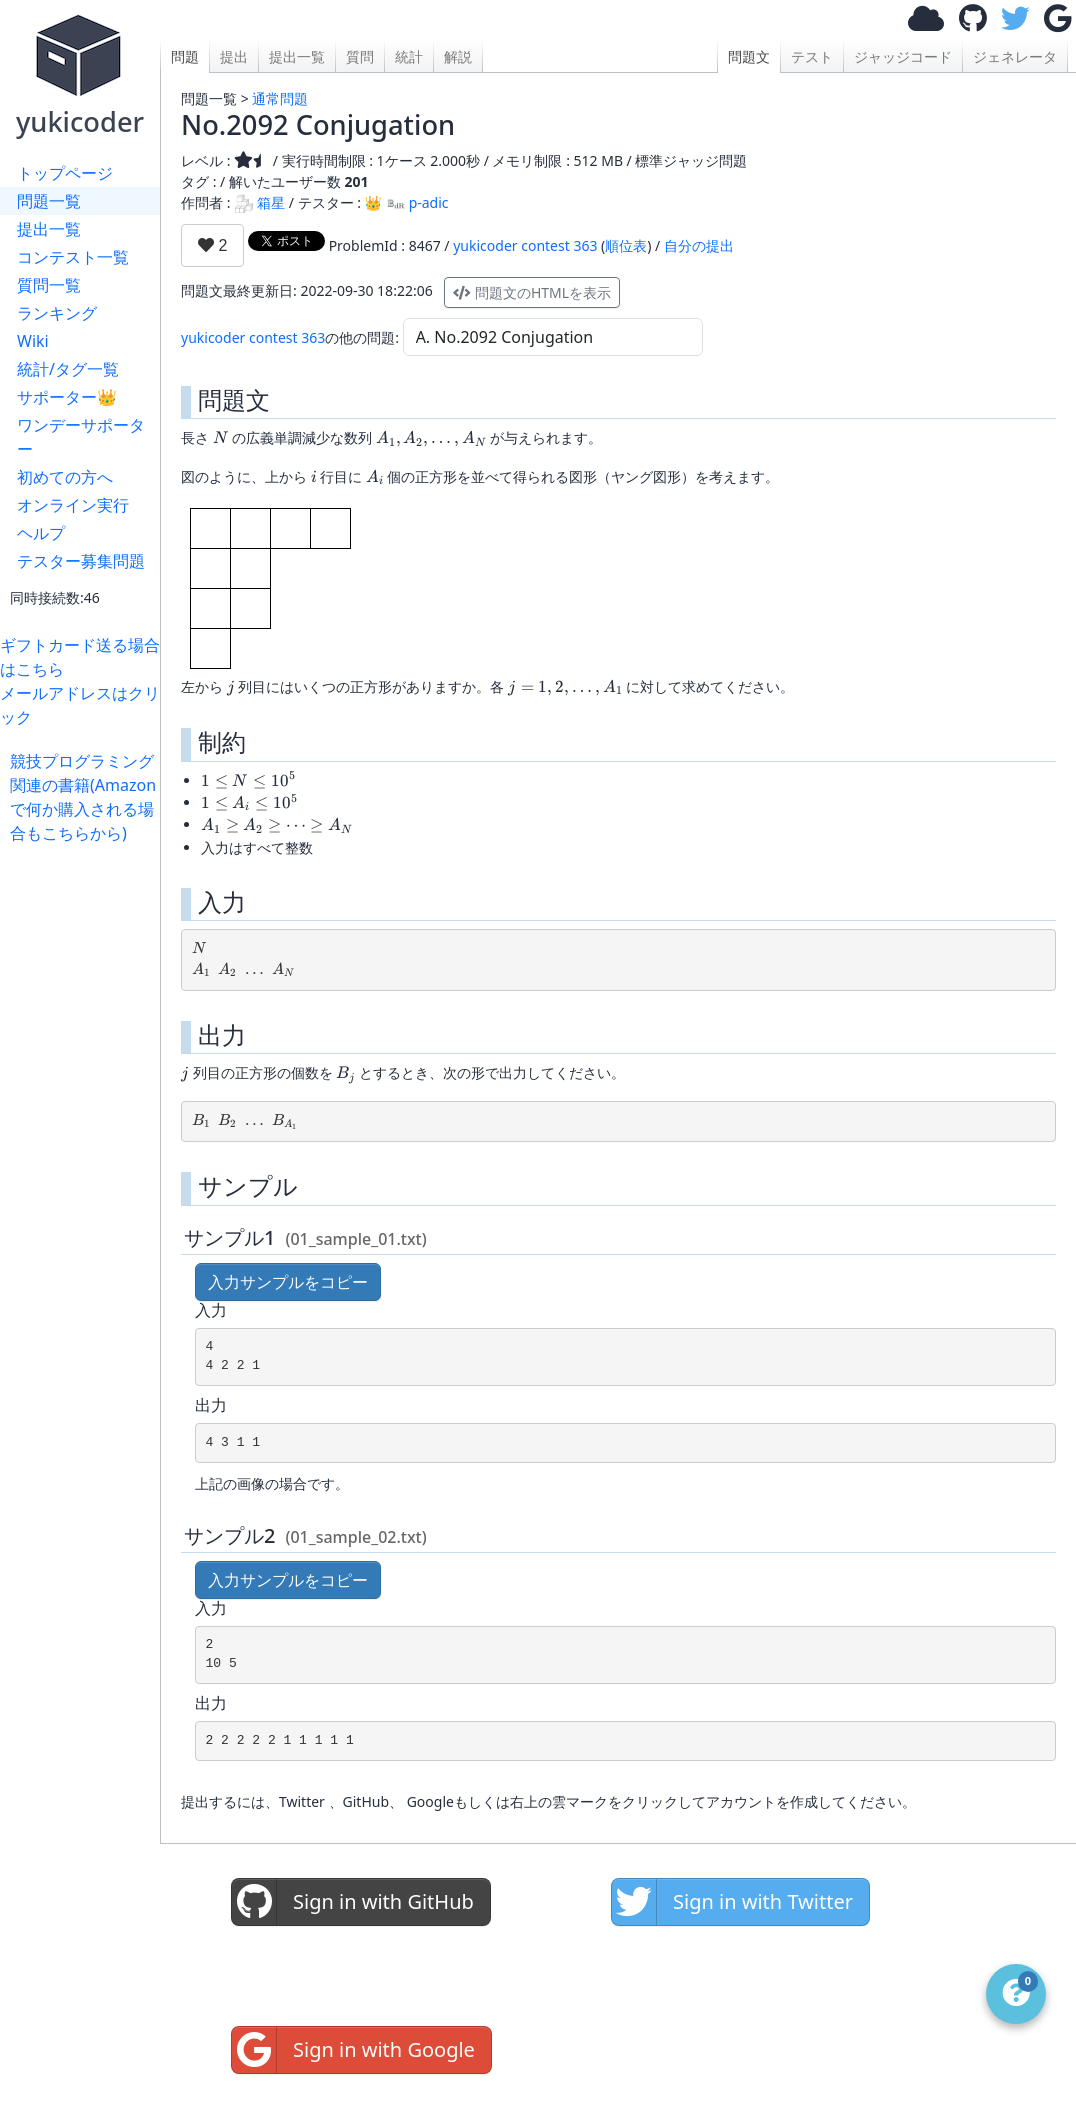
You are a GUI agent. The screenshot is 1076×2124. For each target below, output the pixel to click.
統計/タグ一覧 (68, 369)
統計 (409, 56)
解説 (458, 56)
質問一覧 (49, 285)
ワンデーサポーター (81, 437)
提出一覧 (49, 229)
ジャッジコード (903, 56)
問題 (185, 56)
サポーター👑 (67, 397)
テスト (812, 56)
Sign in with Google (353, 2050)
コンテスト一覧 (73, 257)
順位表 (626, 245)
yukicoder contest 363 (525, 245)
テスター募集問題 (81, 561)
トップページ (65, 173)
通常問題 (280, 98)
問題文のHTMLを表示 (532, 292)
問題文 (749, 56)
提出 (234, 56)
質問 (360, 56)
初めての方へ (65, 477)
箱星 (259, 202)
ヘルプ (41, 533)
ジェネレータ (1015, 56)
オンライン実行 (73, 505)
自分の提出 (699, 245)
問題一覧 (49, 201)
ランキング (57, 313)
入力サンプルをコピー (288, 1282)
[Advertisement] (85, 1145)
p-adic (417, 202)
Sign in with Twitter (732, 1902)
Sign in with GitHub (353, 1902)
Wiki (33, 341)
